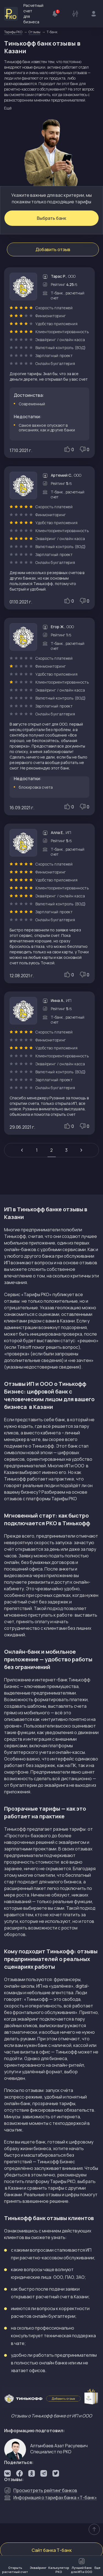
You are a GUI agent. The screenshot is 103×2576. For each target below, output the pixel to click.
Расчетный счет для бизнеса (23, 13)
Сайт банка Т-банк (52, 2550)
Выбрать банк (51, 218)
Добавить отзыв (52, 249)
